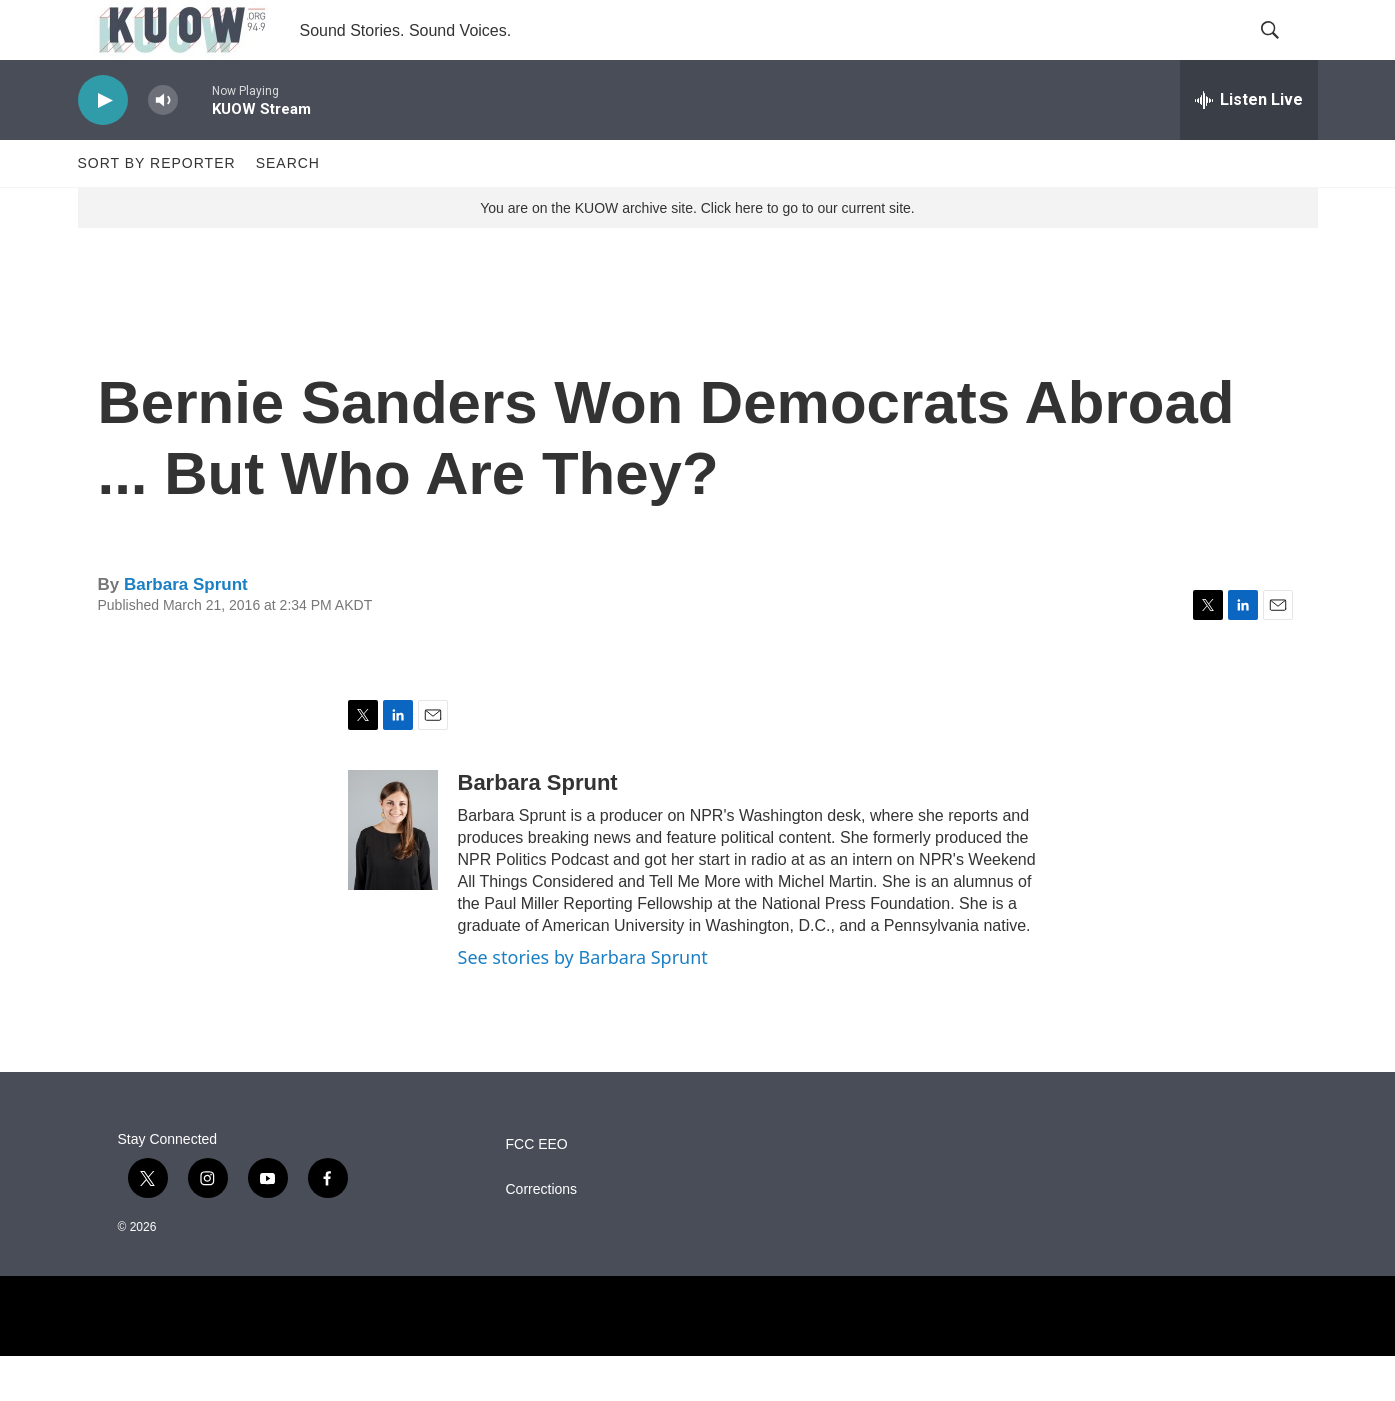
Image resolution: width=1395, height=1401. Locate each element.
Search (288, 208)
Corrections (542, 1234)
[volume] (163, 145)
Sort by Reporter (157, 208)
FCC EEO (537, 1189)
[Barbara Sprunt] (393, 875)
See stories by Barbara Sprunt (583, 1002)
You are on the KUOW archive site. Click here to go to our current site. (697, 253)
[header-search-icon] (1286, 53)
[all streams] (1249, 145)
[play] (103, 145)
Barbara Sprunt (186, 629)
